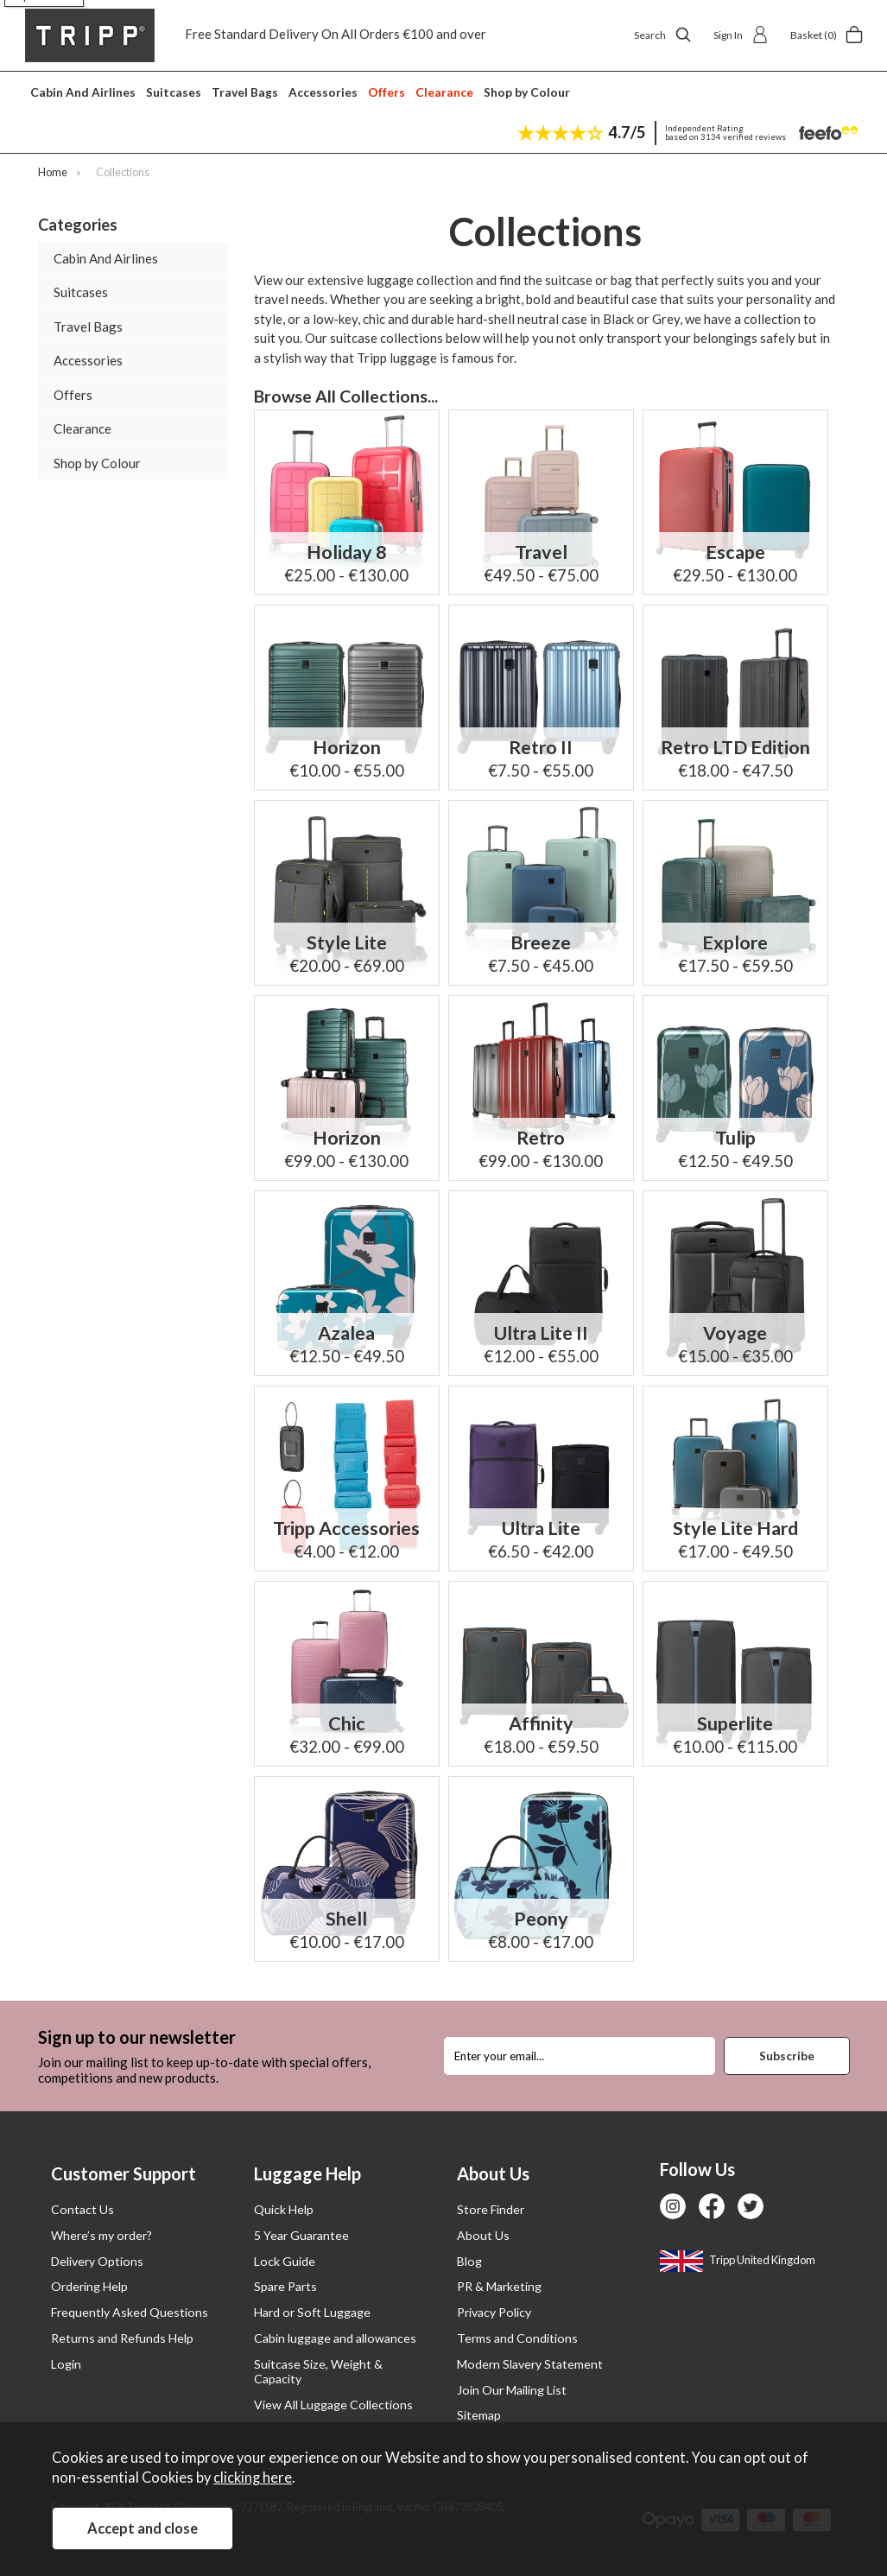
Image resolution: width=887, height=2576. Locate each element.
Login (66, 2364)
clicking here (252, 2477)
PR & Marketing (499, 2286)
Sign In (741, 34)
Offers (386, 92)
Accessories (323, 92)
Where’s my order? (101, 2235)
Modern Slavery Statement (530, 2364)
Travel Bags (245, 92)
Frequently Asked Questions (129, 2312)
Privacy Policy (494, 2312)
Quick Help (284, 2209)
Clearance (444, 92)
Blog (469, 2261)
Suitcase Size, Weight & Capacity (318, 2371)
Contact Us (82, 2209)
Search (663, 34)
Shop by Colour (527, 92)
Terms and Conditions (517, 2338)
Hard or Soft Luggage (312, 2312)
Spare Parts (285, 2286)
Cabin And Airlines (83, 92)
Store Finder (490, 2209)
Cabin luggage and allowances (335, 2338)
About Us (483, 2235)
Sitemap (479, 2415)
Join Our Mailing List (512, 2389)
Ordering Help (89, 2286)
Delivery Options (97, 2261)
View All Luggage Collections (333, 2404)
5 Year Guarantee (301, 2235)
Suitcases (173, 92)
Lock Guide (284, 2261)
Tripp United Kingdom (737, 2260)
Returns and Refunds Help (122, 2338)
